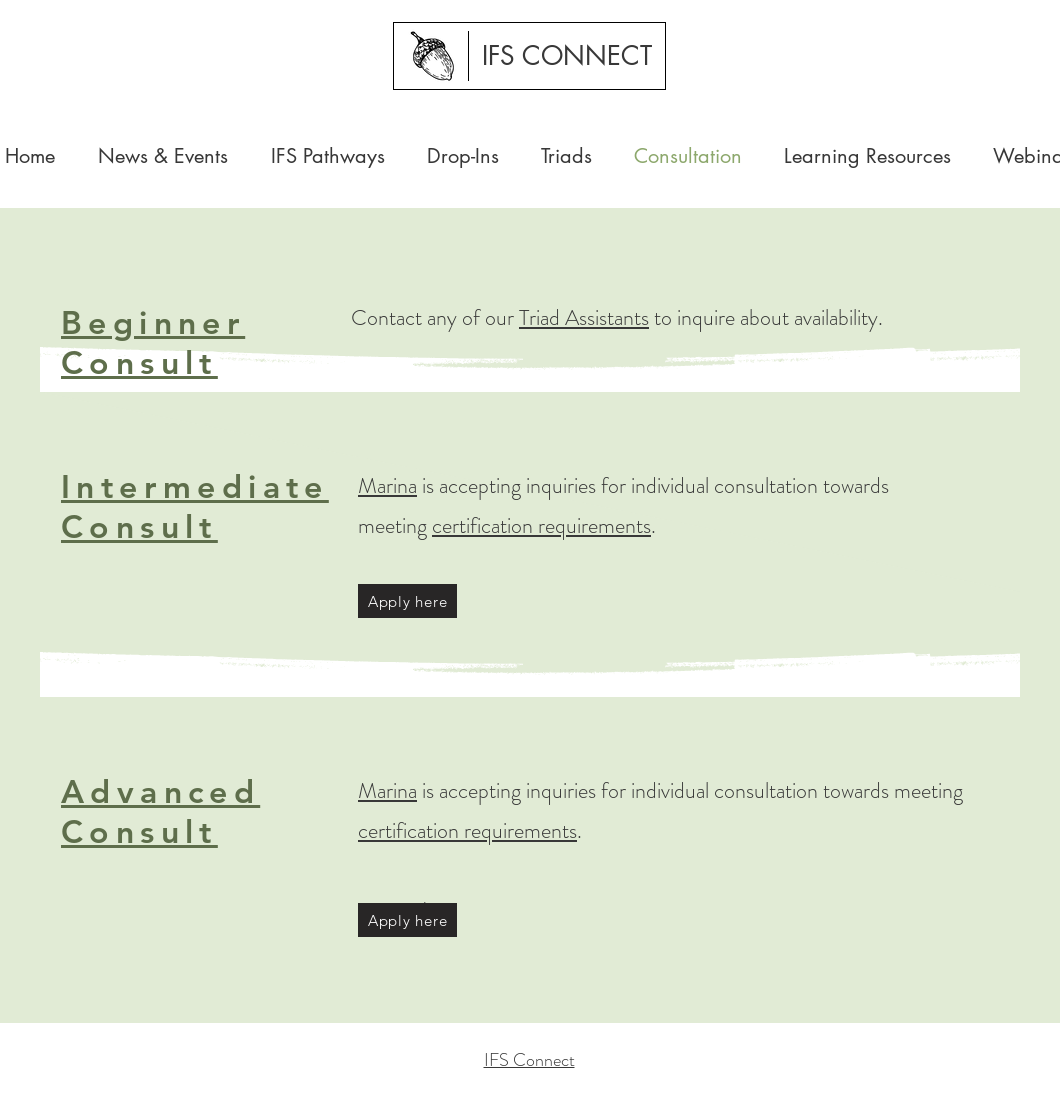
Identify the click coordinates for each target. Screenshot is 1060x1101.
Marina (387, 485)
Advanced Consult (160, 811)
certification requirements (541, 525)
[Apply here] (407, 601)
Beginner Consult (153, 342)
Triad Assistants (584, 317)
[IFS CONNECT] (567, 56)
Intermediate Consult (195, 506)
